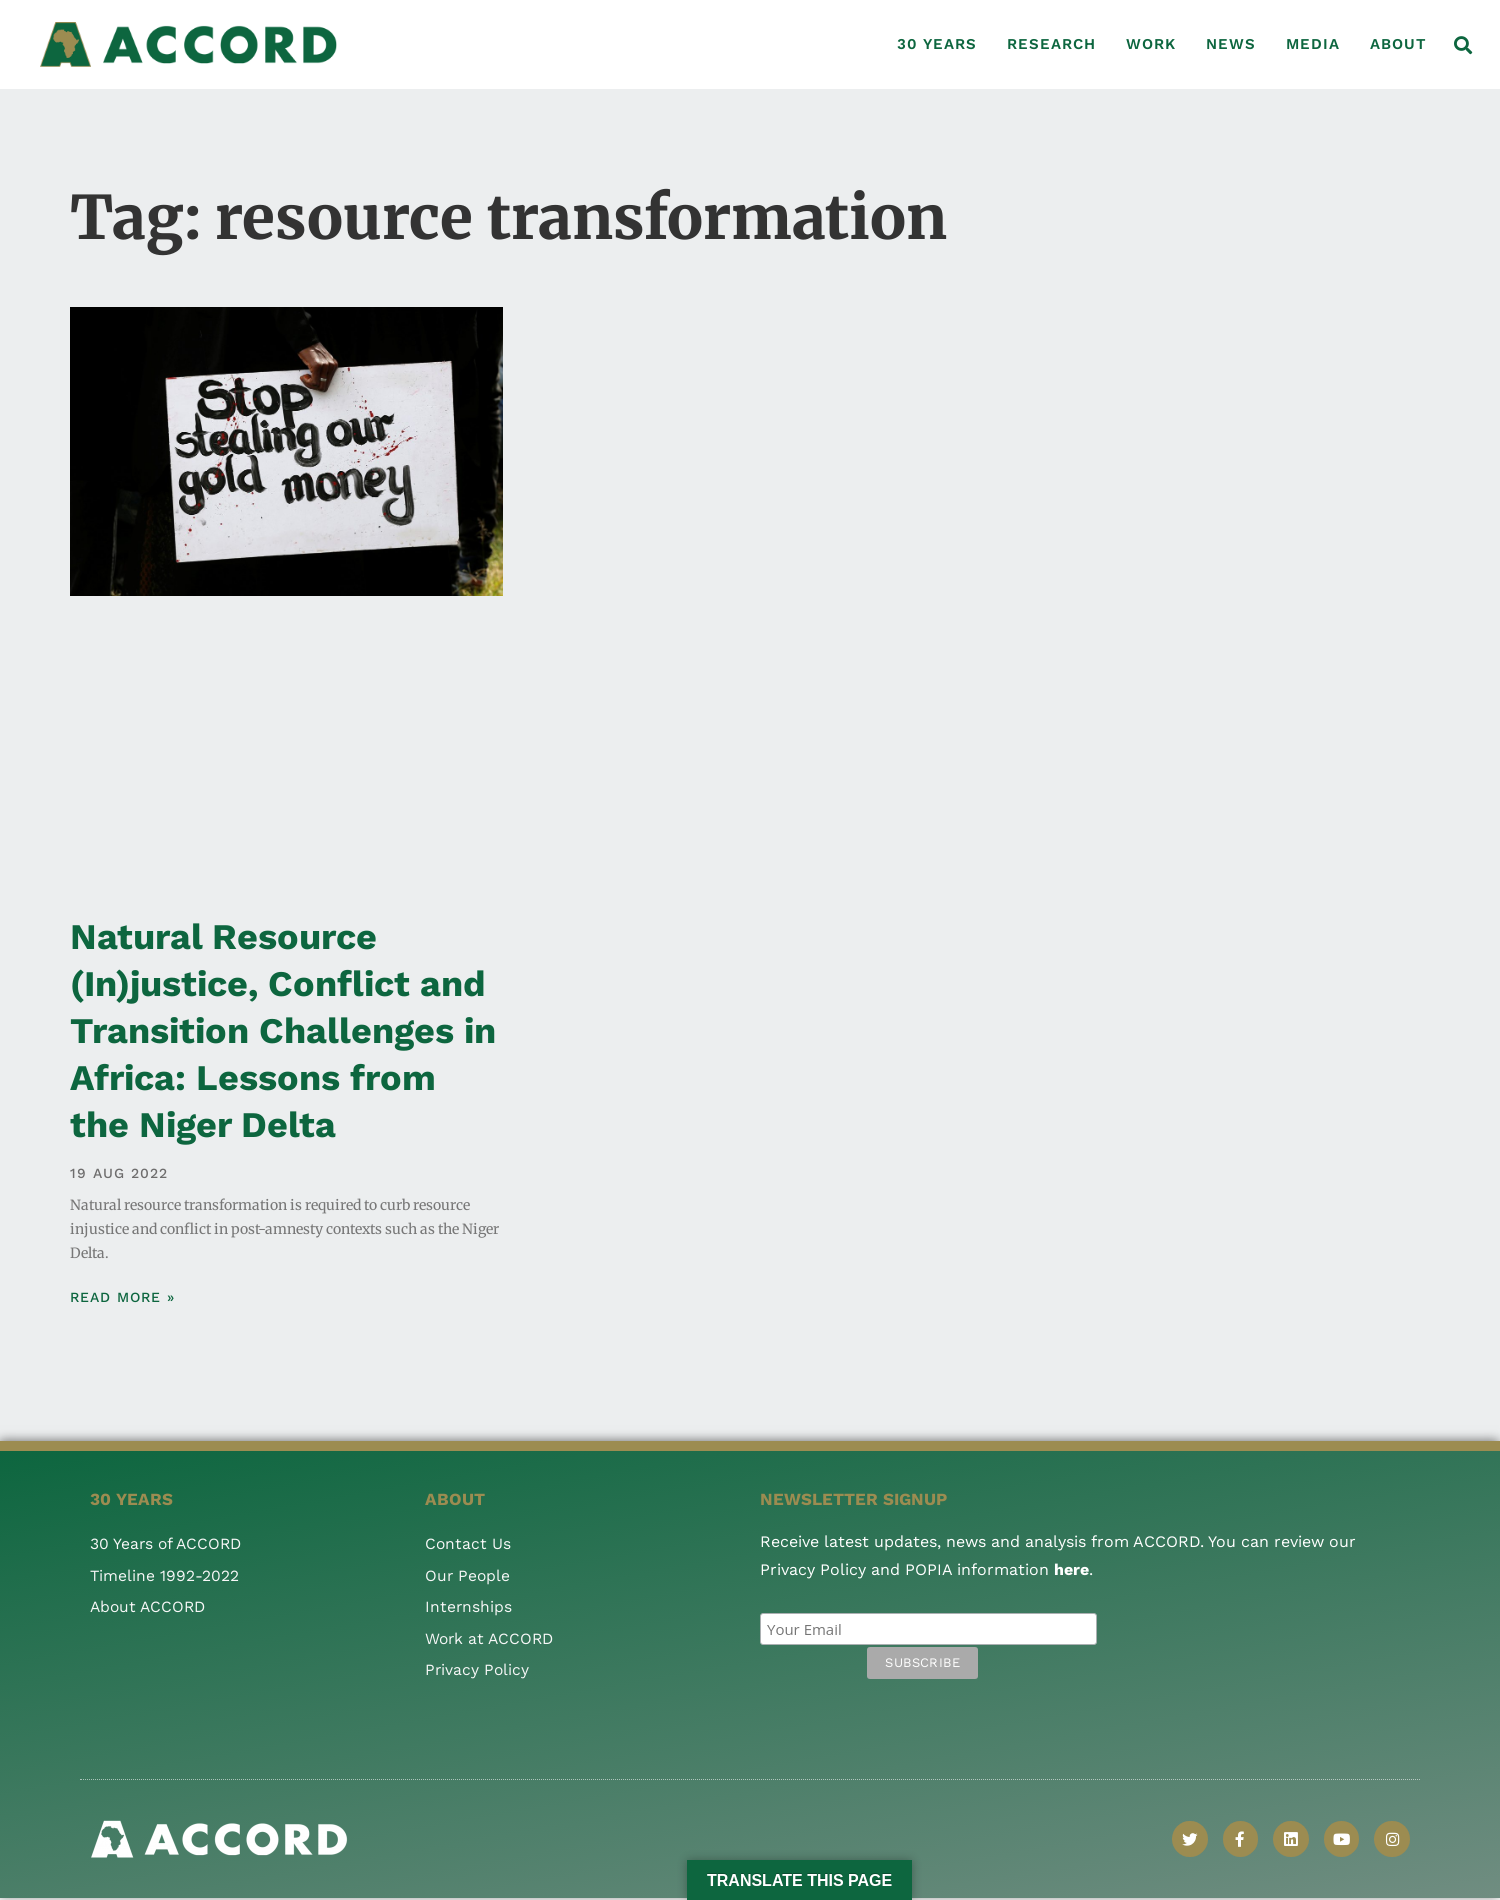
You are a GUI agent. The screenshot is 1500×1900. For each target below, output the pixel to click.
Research (1051, 44)
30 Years (937, 44)
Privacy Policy (478, 1669)
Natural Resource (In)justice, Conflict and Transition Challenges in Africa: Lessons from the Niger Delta (283, 1030)
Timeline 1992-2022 (165, 1575)
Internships (469, 1606)
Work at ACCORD (491, 1638)
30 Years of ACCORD (168, 1543)
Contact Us (468, 1543)
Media (1313, 44)
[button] (1463, 44)
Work (1151, 44)
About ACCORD (150, 1606)
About (1398, 44)
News (1231, 44)
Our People (468, 1575)
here (1071, 1569)
